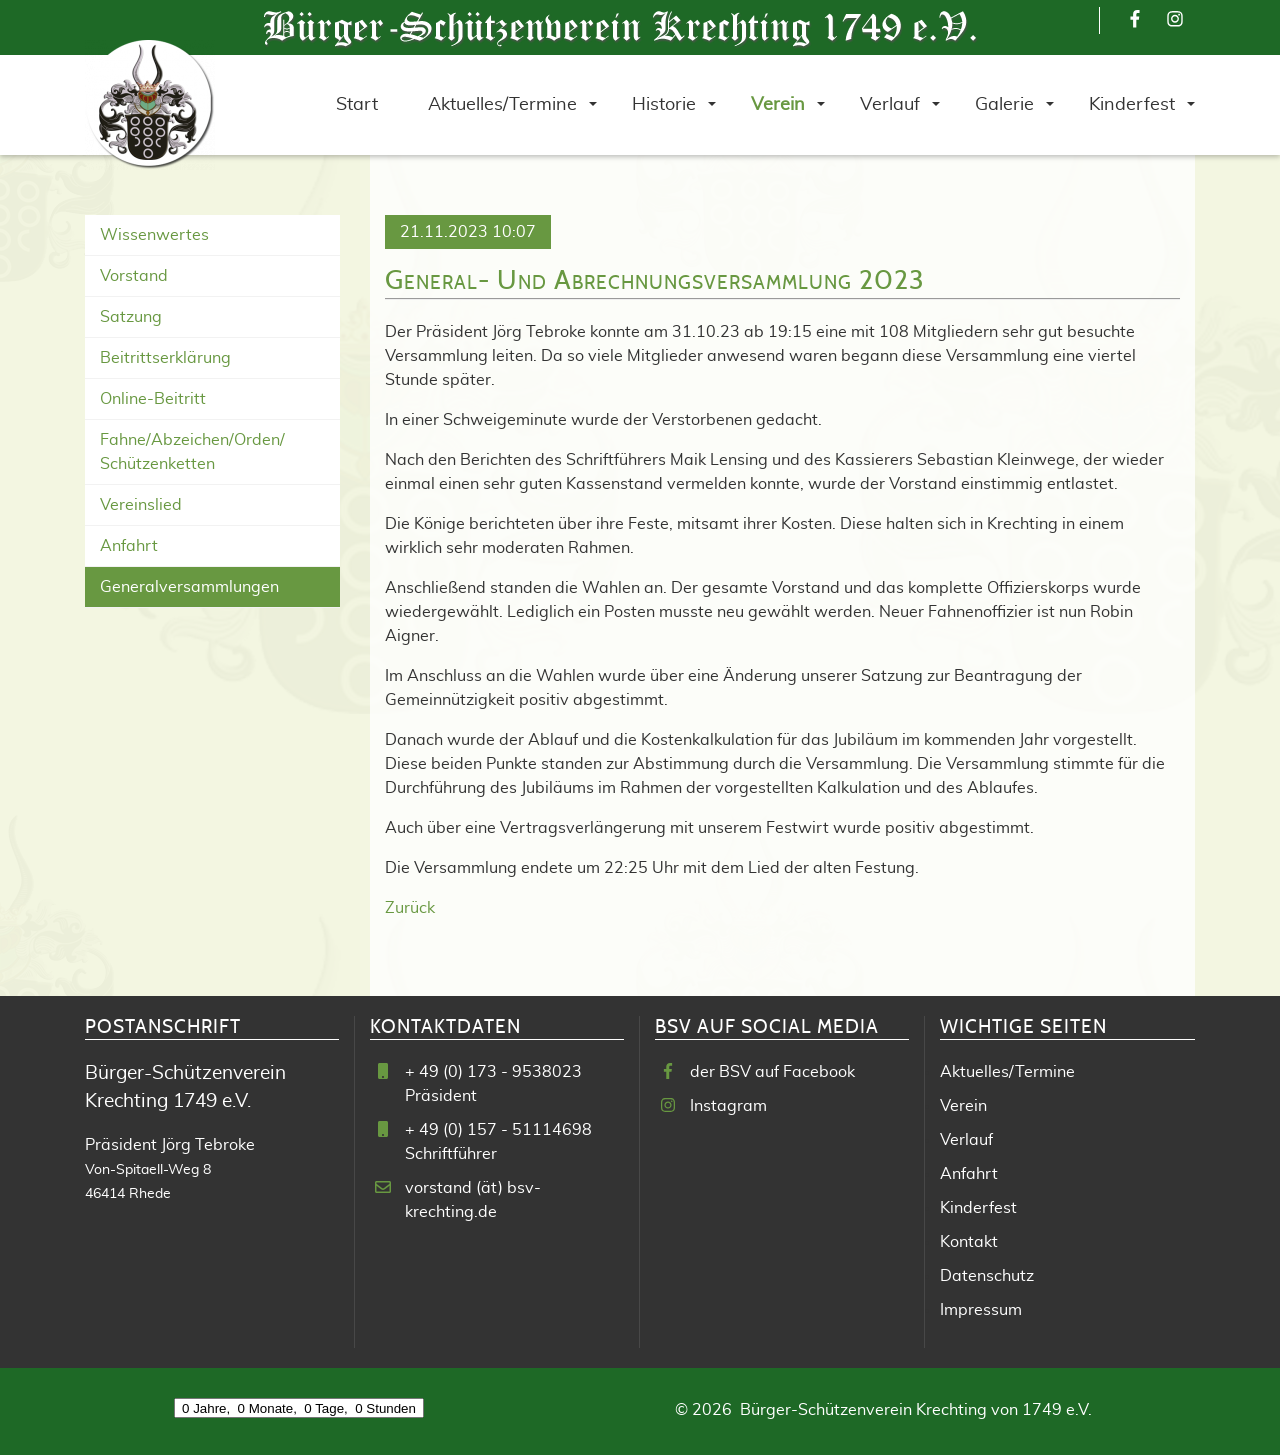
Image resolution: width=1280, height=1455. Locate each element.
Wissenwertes (154, 235)
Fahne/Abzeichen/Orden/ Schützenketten (192, 452)
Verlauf (966, 1140)
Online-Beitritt (153, 399)
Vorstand (134, 276)
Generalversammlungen (189, 587)
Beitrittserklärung (165, 358)
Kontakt (969, 1242)
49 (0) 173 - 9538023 (500, 1072)
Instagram (728, 1106)
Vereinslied (141, 505)
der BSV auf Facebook (772, 1072)
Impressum (981, 1310)
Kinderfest (978, 1208)
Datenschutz (987, 1276)
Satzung (131, 317)
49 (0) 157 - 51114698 (505, 1130)
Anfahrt (129, 546)
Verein (963, 1106)
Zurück (410, 908)
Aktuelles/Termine (1007, 1072)
